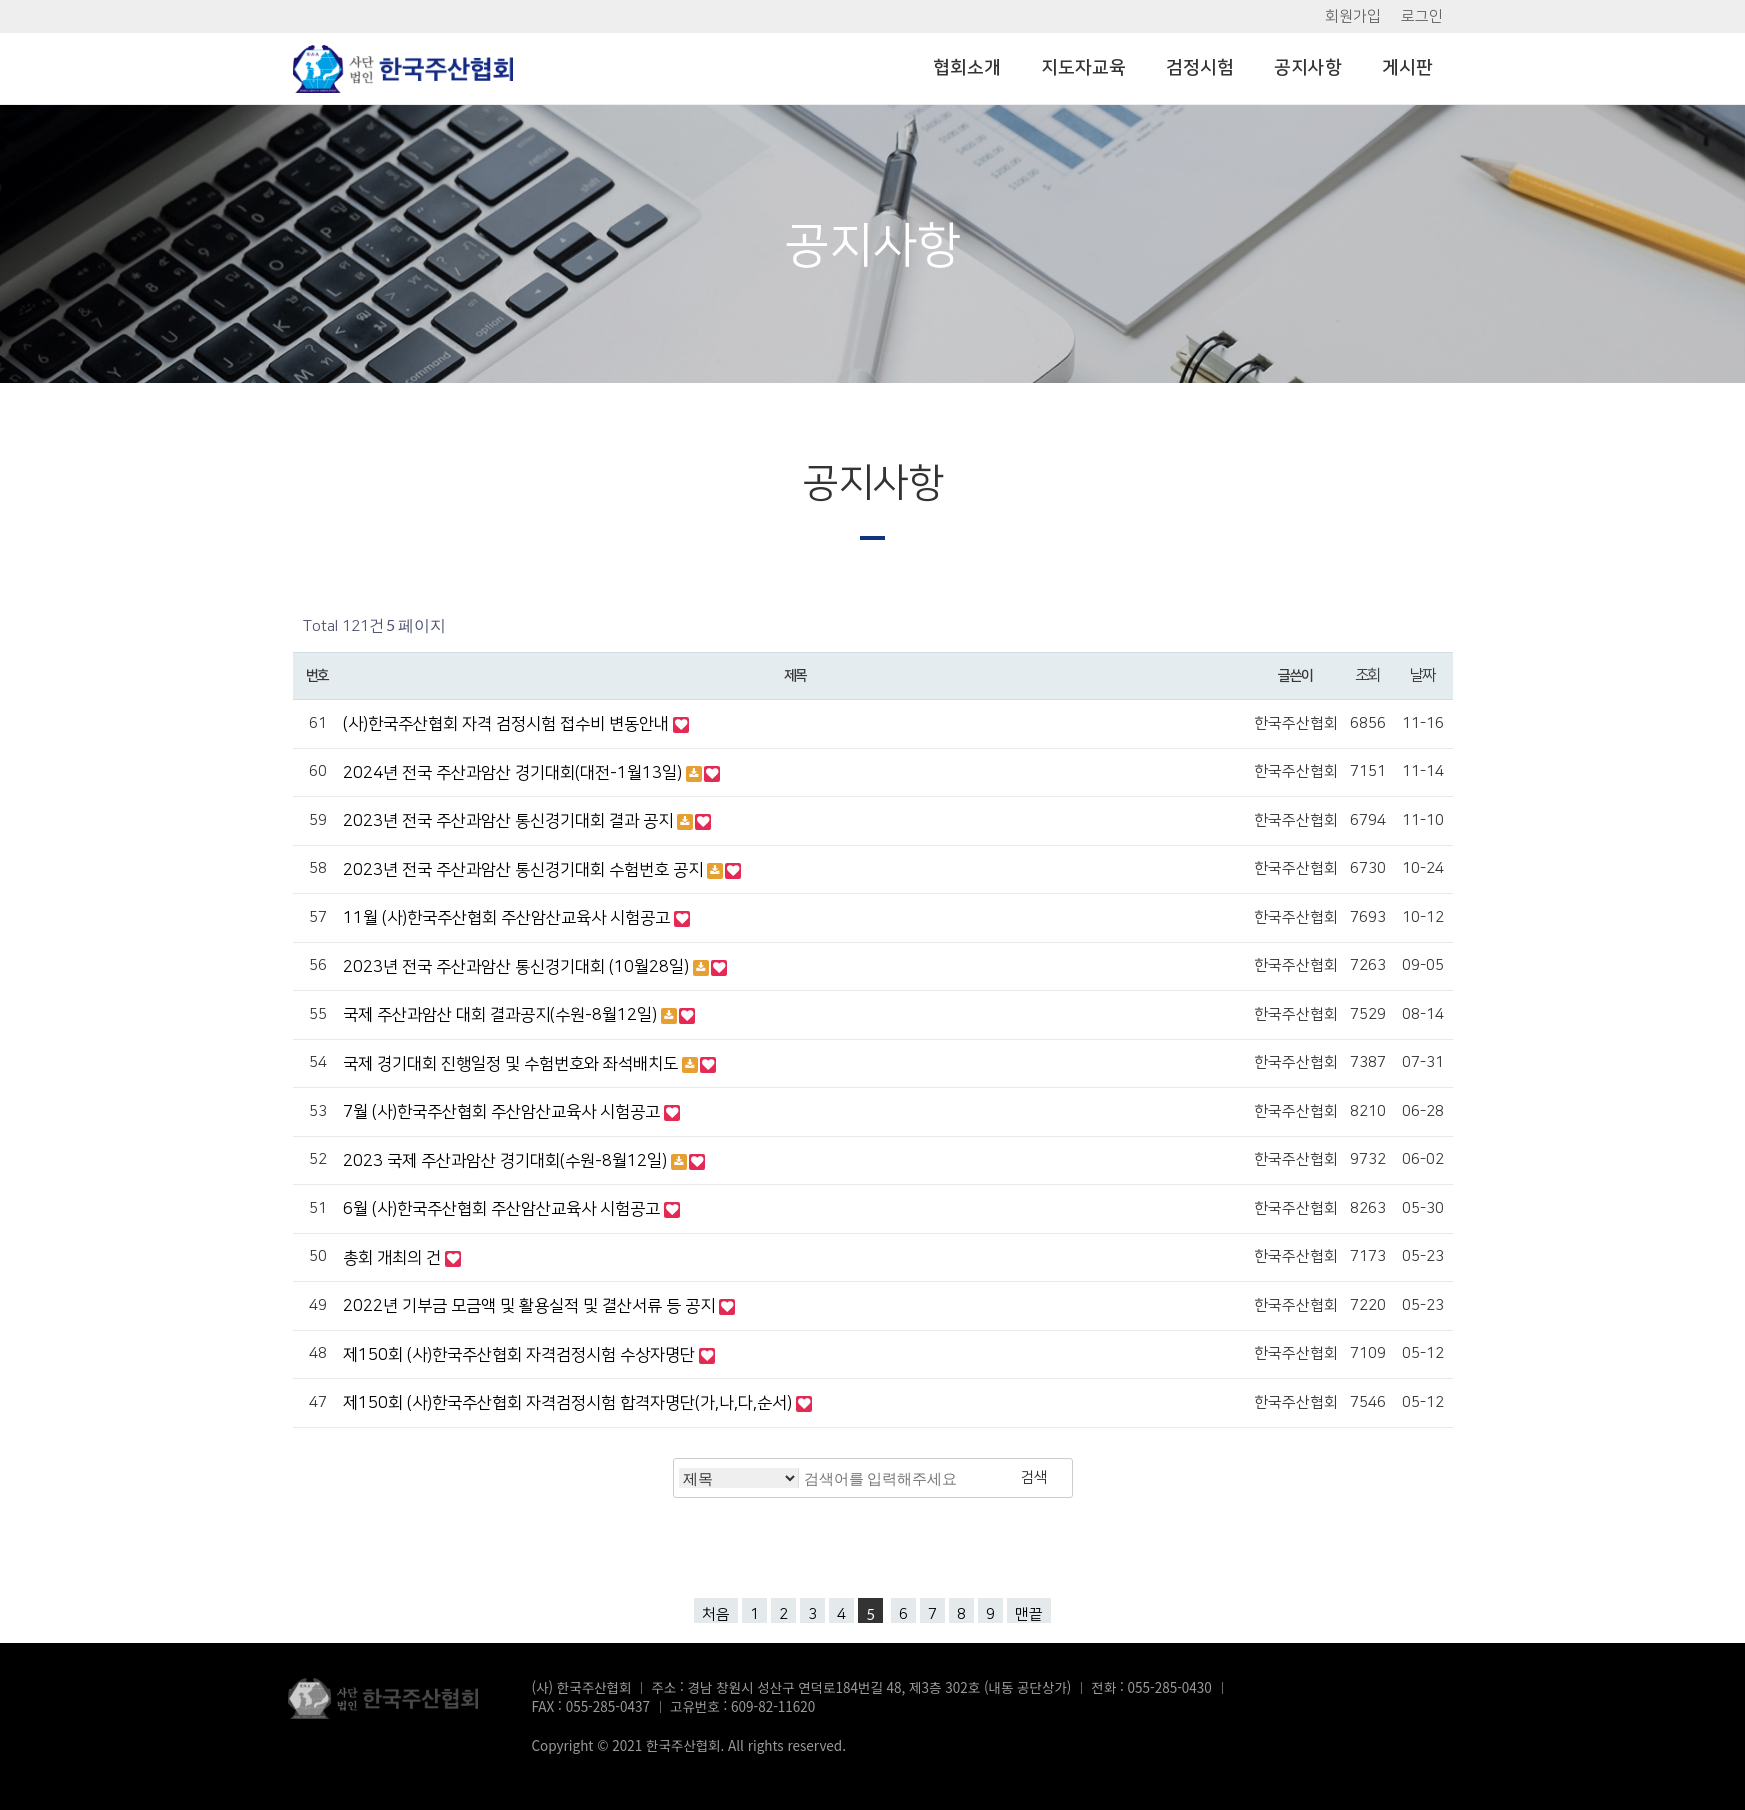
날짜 (1422, 675)
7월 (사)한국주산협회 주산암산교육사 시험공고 (503, 1112)
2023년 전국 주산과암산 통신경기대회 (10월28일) (518, 967)
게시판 (1407, 68)
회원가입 (1353, 16)
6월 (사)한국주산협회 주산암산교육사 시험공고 (503, 1209)
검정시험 (1200, 68)
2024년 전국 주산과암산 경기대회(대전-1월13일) (514, 773)
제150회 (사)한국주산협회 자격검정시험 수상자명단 (521, 1355)
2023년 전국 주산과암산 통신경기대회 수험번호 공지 (525, 870)
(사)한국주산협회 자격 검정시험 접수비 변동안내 (508, 724)
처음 (716, 1614)
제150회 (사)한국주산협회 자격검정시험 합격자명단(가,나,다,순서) (569, 1403)
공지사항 (1308, 68)
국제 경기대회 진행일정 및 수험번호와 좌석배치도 (512, 1064)
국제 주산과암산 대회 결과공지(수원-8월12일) (502, 1015)
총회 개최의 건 (394, 1258)
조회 (1367, 675)
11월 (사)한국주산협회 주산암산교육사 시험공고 (508, 918)
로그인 (1422, 16)
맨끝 (1029, 1614)
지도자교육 (1083, 68)
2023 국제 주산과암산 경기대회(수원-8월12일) (507, 1161)
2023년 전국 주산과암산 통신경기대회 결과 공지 (510, 821)
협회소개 (967, 68)
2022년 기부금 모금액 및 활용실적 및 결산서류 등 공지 (531, 1306)
